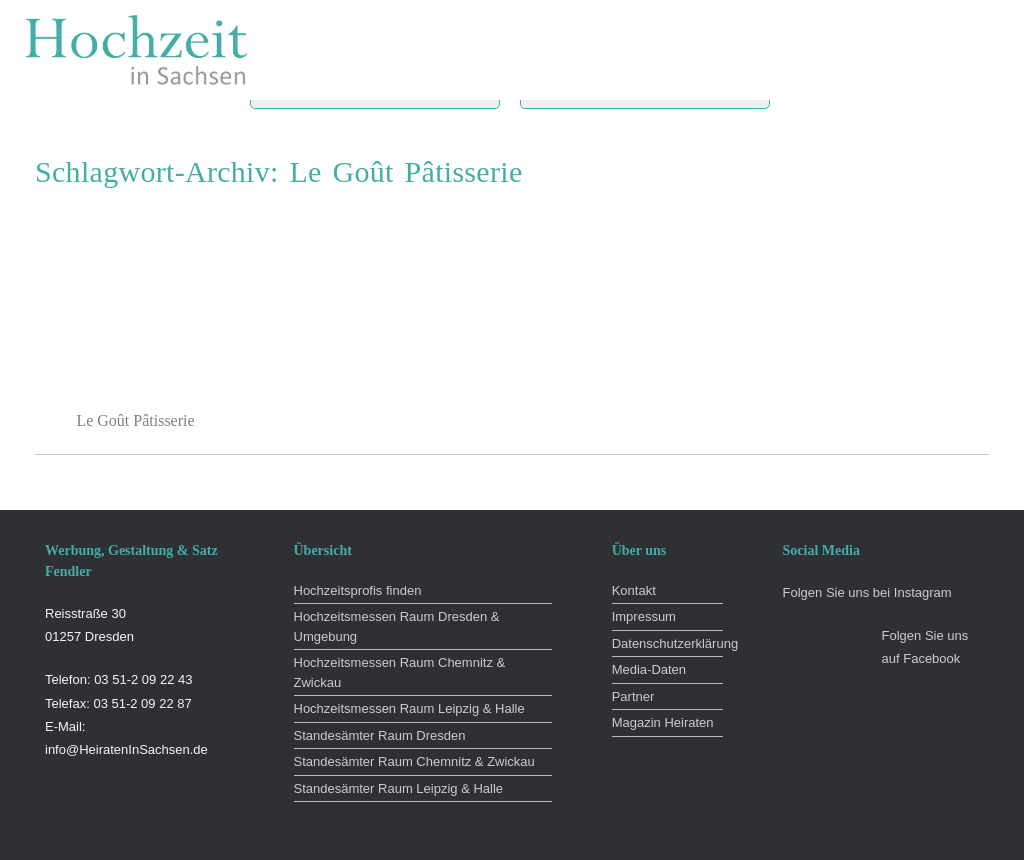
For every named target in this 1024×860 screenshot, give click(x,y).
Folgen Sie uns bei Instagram (867, 592)
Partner (633, 696)
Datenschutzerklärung (667, 643)
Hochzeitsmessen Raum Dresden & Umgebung (397, 626)
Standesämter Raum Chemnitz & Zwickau (414, 761)
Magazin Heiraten (663, 722)
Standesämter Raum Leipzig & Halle (399, 788)
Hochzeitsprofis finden (358, 590)
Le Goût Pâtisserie (135, 420)
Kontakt (634, 590)
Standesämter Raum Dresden (380, 735)
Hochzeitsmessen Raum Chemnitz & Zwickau (400, 672)
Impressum (644, 616)
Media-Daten (649, 669)
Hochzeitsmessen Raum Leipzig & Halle (409, 708)
